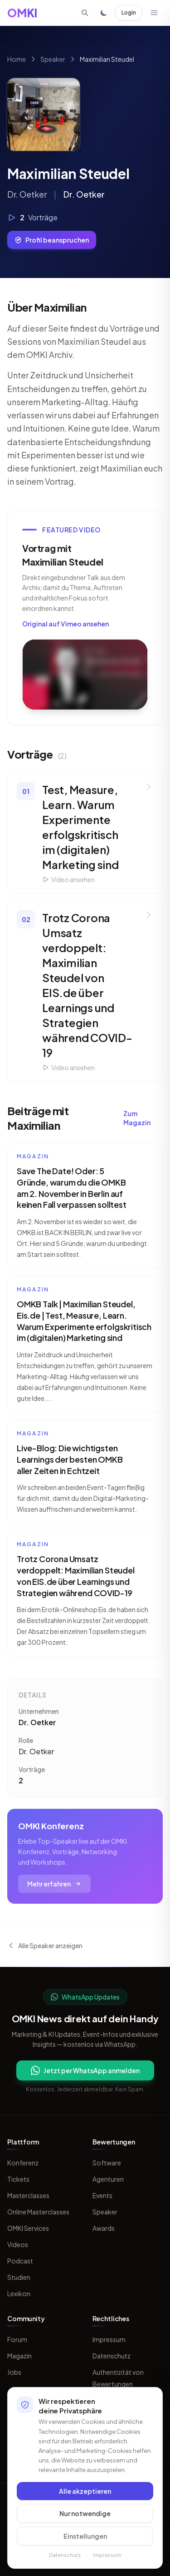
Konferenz (23, 2163)
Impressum (109, 2339)
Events (102, 2195)
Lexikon (18, 2293)
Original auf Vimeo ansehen (65, 624)
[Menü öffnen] (154, 12)
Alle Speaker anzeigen (45, 1945)
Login (128, 12)
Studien (18, 2277)
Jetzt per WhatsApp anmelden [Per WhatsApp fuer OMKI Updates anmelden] (85, 2070)
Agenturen (108, 2179)
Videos (17, 2244)
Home (16, 59)
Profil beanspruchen (52, 240)
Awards (103, 2228)
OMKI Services (28, 2228)
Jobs (14, 2372)
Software (106, 2163)
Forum (17, 2339)
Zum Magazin (137, 1118)
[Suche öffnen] (85, 13)
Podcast (20, 2261)
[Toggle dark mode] (104, 13)
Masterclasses (28, 2195)
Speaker (52, 59)
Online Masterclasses (38, 2212)
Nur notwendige (85, 2513)
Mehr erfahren (54, 1884)
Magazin (19, 2356)
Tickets (18, 2179)
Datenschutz (111, 2356)
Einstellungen (85, 2536)
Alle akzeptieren (85, 2491)
